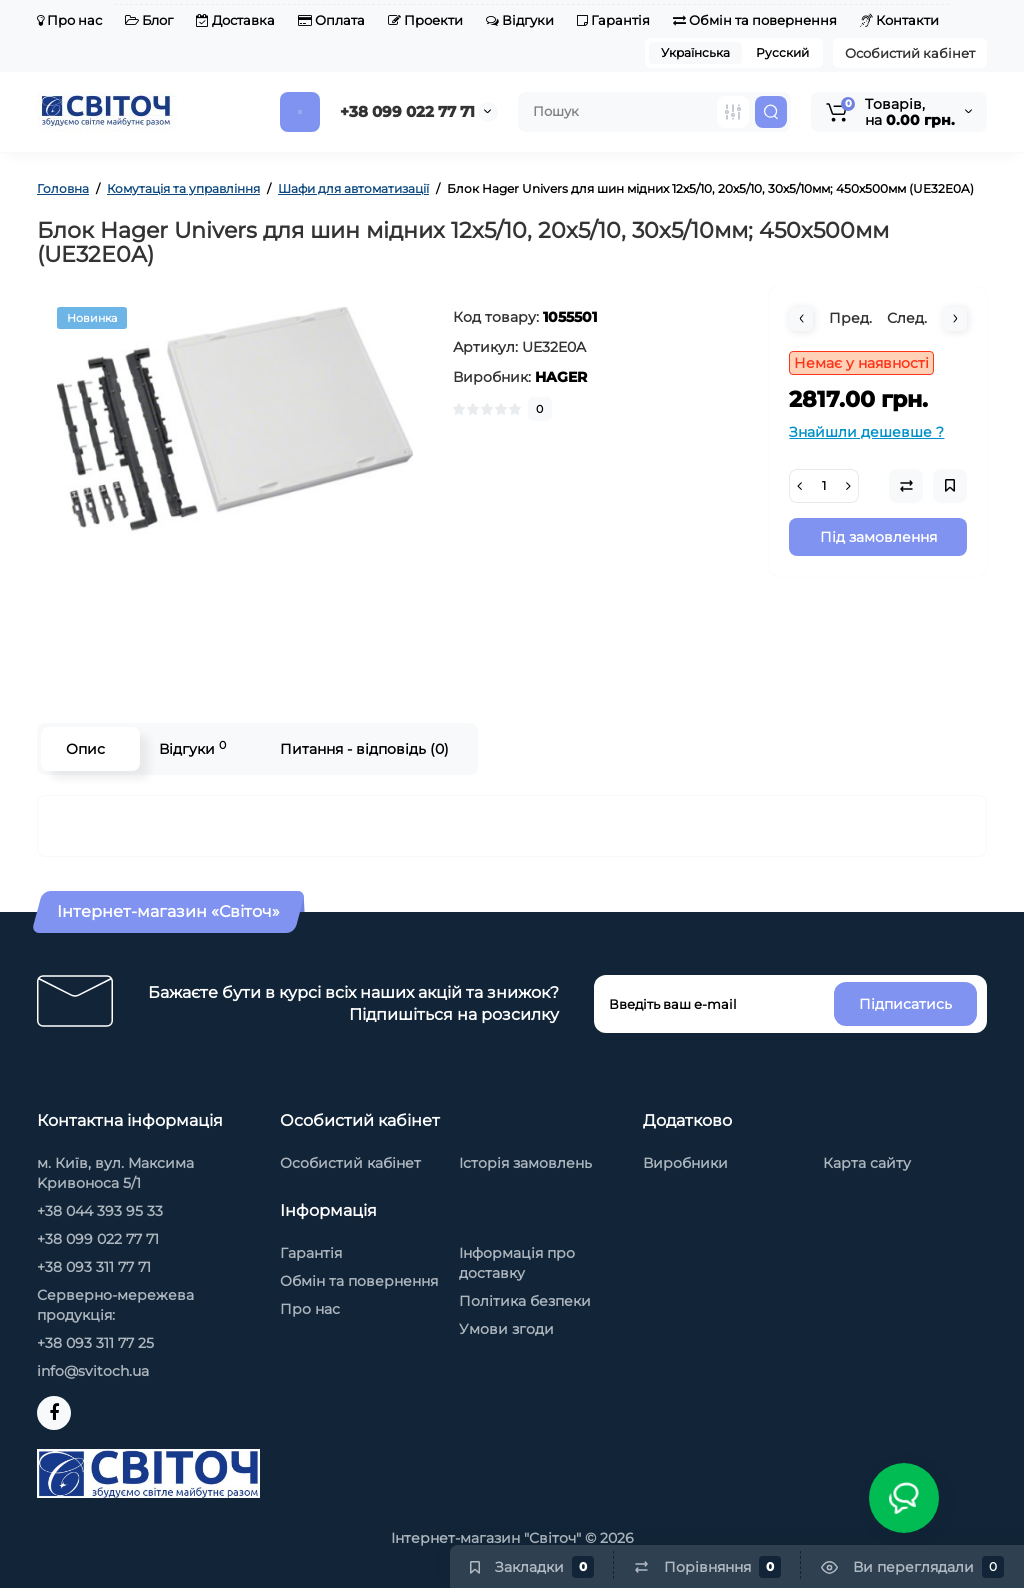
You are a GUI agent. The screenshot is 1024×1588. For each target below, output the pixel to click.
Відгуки (520, 20)
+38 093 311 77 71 (94, 1267)
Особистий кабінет (910, 53)
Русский (782, 52)
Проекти (425, 20)
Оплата (331, 20)
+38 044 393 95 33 (100, 1211)
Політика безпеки (525, 1301)
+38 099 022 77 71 (407, 111)
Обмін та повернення (755, 20)
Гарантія (613, 20)
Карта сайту (867, 1163)
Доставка (235, 20)
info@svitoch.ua (93, 1371)
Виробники (685, 1163)
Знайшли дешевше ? (866, 432)
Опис (85, 749)
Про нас (69, 20)
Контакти (899, 20)
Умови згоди (506, 1329)
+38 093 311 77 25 (95, 1343)
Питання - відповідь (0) (364, 749)
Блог (149, 20)
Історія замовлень (525, 1163)
